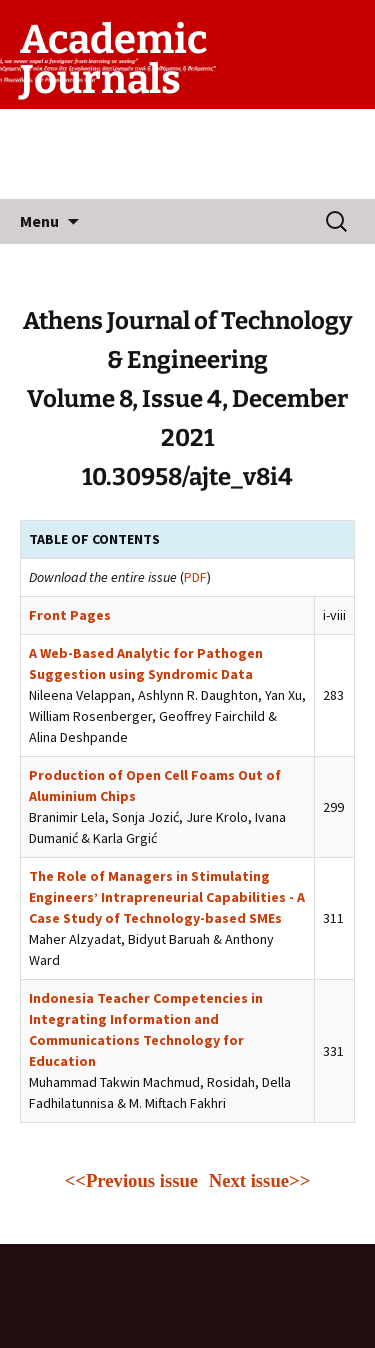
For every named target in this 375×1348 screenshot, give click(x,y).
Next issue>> (260, 1180)
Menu (39, 221)
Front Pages (70, 615)
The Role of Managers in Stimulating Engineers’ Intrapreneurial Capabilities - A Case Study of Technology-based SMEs (167, 897)
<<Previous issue (134, 1180)
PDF (195, 577)
